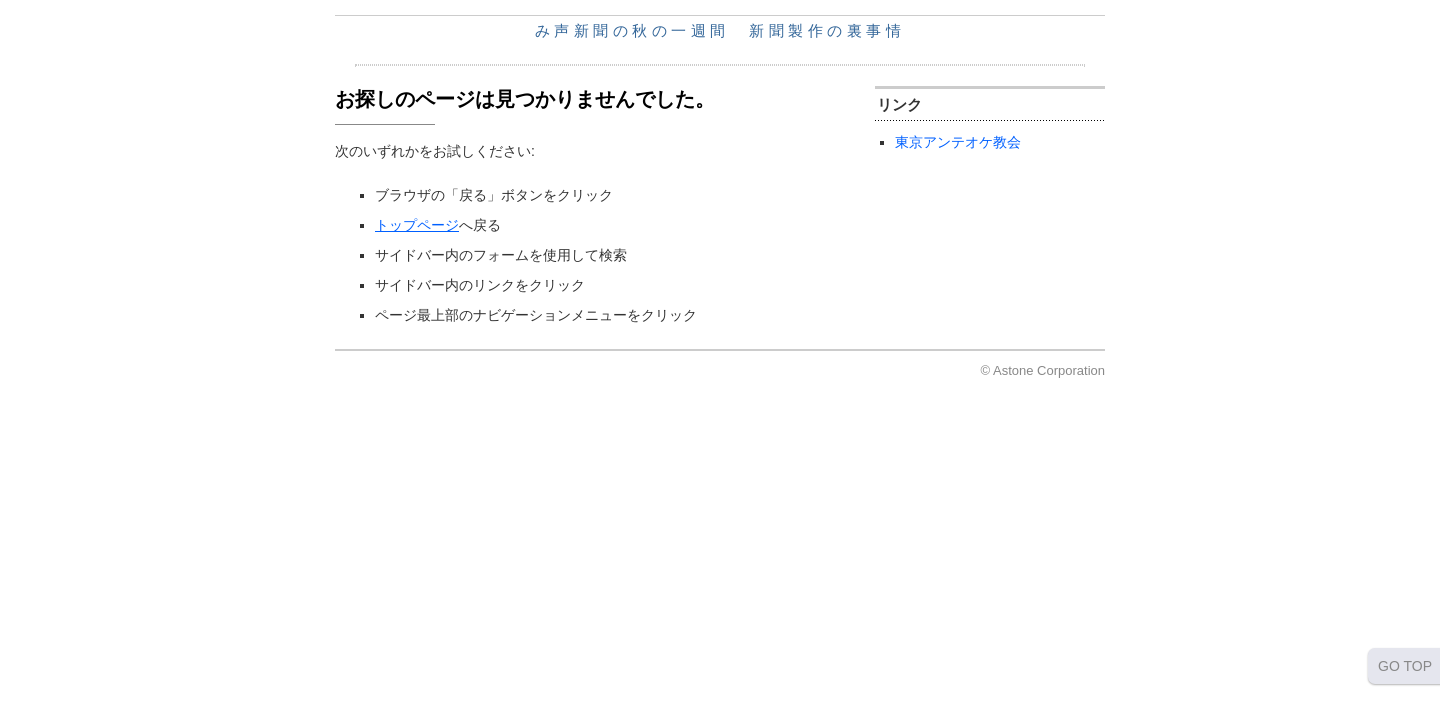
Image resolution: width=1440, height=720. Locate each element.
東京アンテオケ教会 (958, 142)
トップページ (417, 225)
